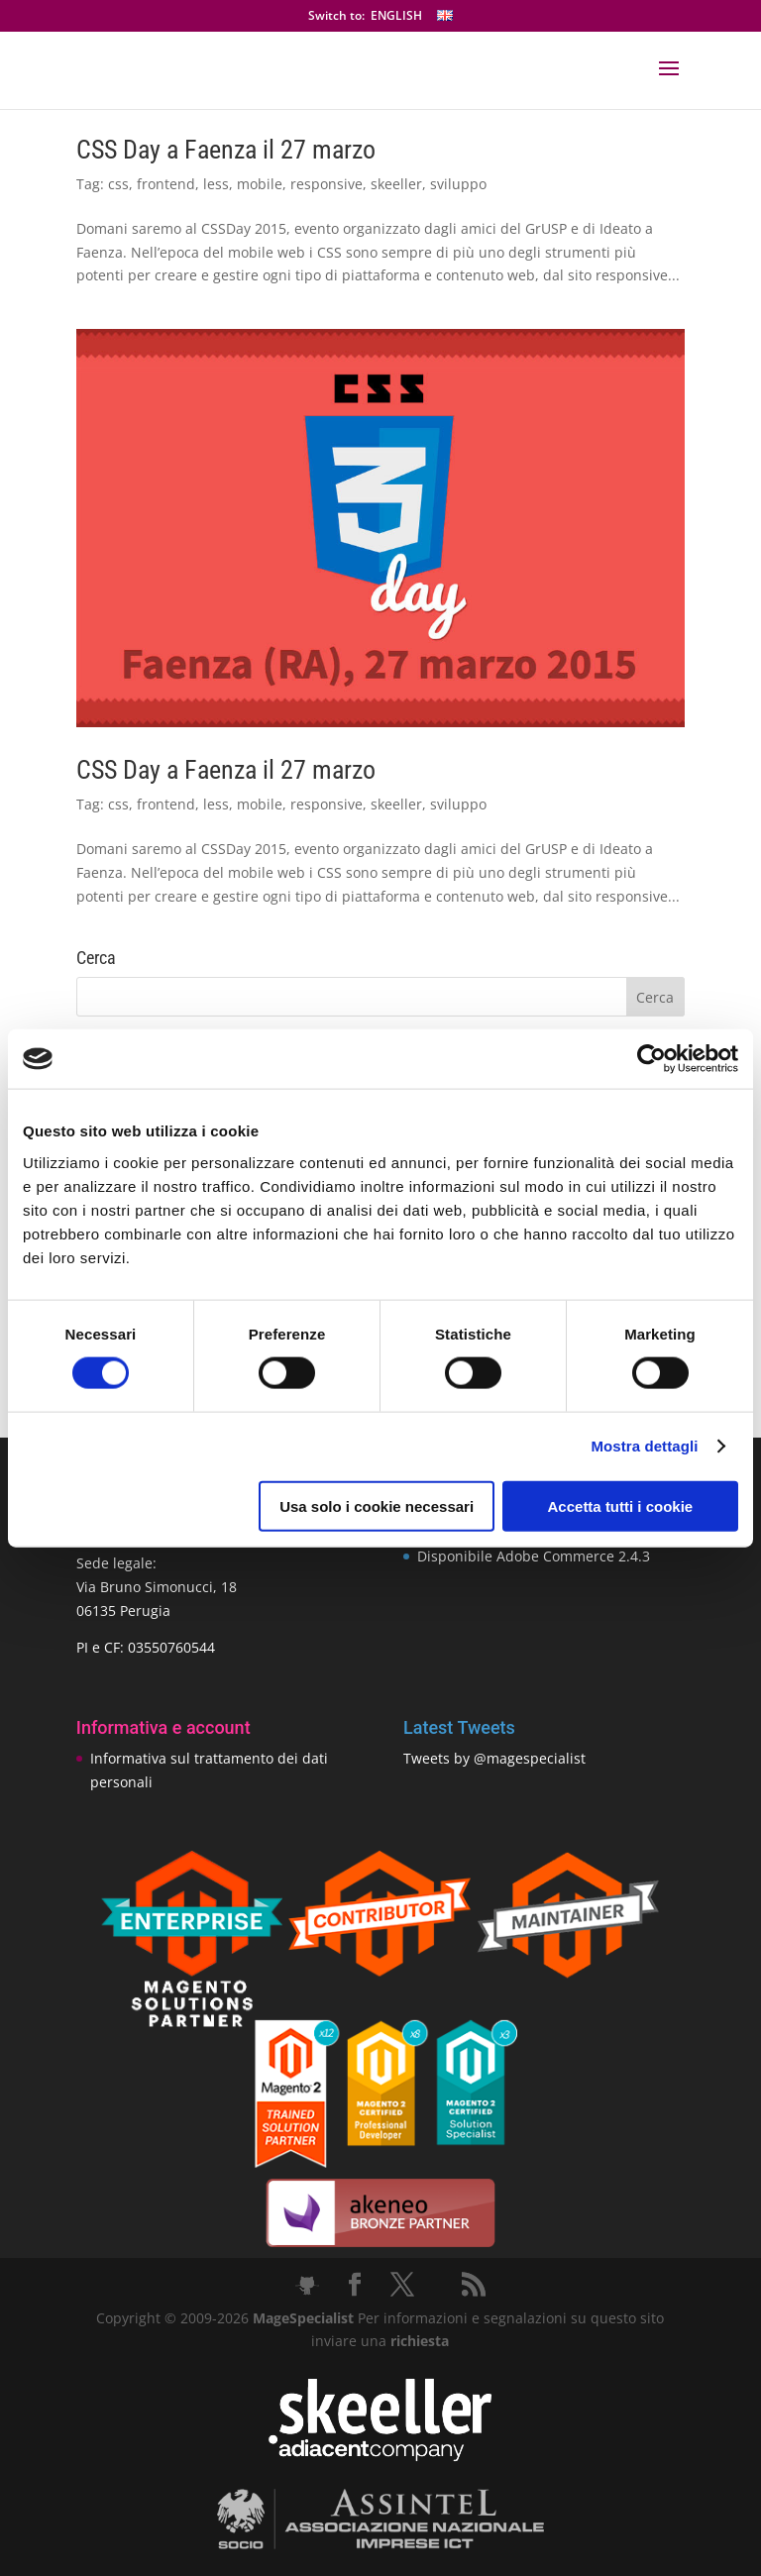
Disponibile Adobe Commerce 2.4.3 (533, 1556)
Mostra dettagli (644, 1446)
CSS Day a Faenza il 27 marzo (226, 149)
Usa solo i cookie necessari (376, 1505)
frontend (166, 183)
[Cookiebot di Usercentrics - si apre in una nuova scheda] (651, 1059)
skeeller (396, 183)
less (216, 183)
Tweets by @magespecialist (494, 1758)
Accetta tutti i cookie (621, 1505)
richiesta (417, 2340)
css (118, 183)
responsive (326, 183)
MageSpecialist (303, 2317)
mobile (259, 183)
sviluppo (458, 183)
